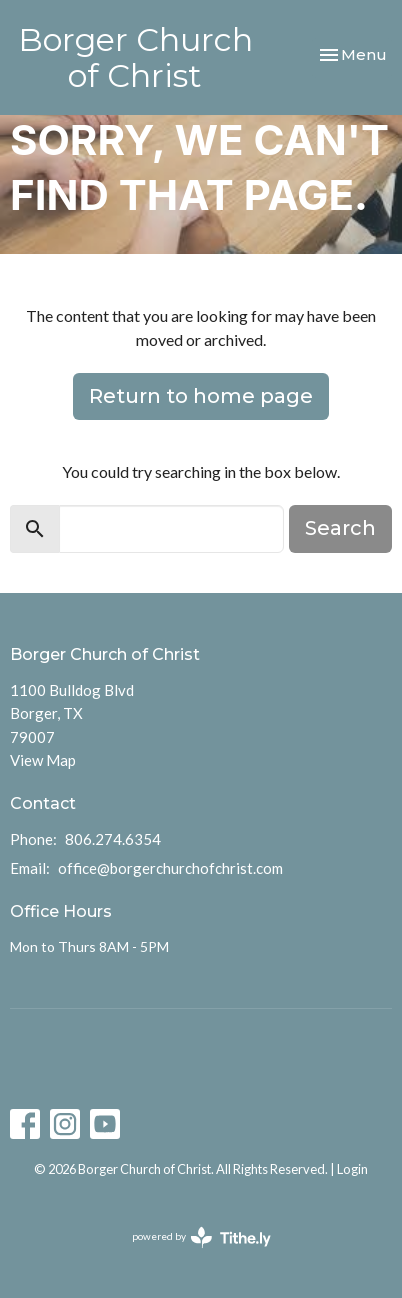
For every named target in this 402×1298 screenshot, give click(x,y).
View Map (43, 760)
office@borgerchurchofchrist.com (170, 868)
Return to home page (201, 396)
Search (340, 528)
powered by (201, 1237)
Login (352, 1169)
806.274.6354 (113, 839)
